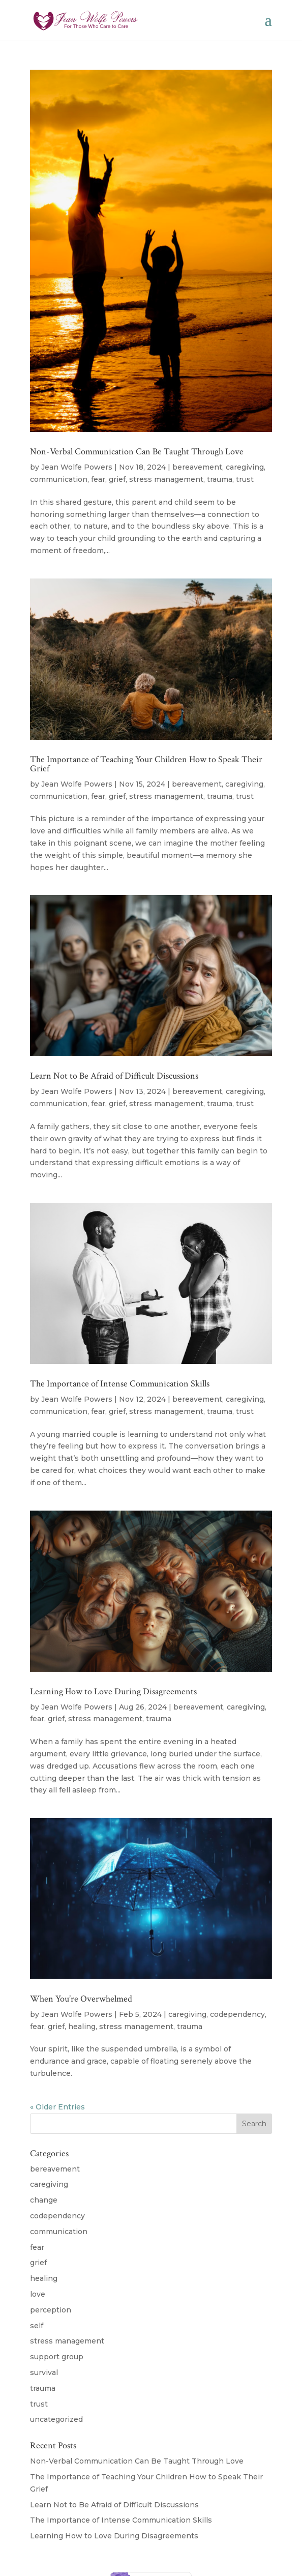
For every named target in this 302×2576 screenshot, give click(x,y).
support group (56, 2356)
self (36, 2325)
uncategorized (56, 2419)
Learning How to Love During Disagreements (113, 1691)
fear (98, 479)
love (37, 2294)
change (43, 2200)
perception (50, 2309)
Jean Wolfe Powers (76, 467)
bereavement (197, 467)
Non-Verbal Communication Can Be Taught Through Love (137, 451)
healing (82, 2026)
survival (44, 2372)
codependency (237, 2014)
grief (117, 479)
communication (58, 479)
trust (245, 479)
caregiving (245, 467)
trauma (219, 479)
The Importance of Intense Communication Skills (119, 1384)
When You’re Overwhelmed (81, 1999)
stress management (166, 479)
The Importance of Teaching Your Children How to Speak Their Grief (146, 764)
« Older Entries (57, 2106)
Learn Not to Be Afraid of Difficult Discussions (114, 1076)
